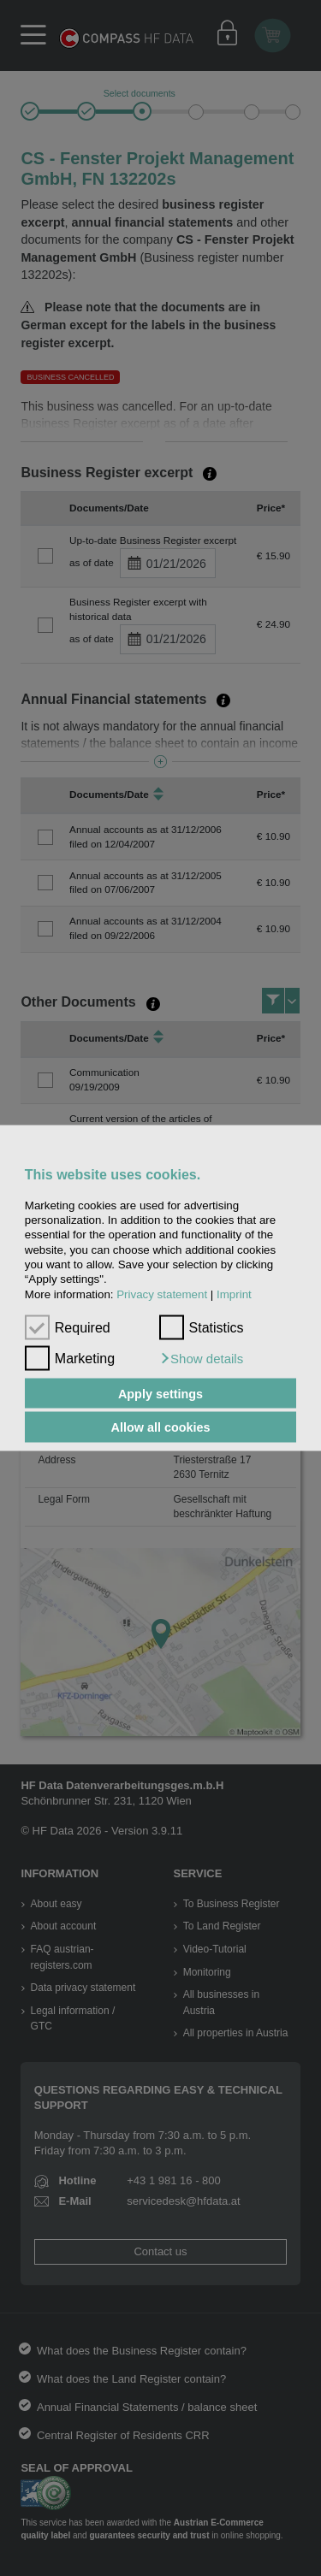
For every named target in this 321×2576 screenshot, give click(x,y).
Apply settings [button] (160, 1393)
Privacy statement (161, 1293)
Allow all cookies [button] (161, 1427)
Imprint (234, 1293)
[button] (201, 1358)
